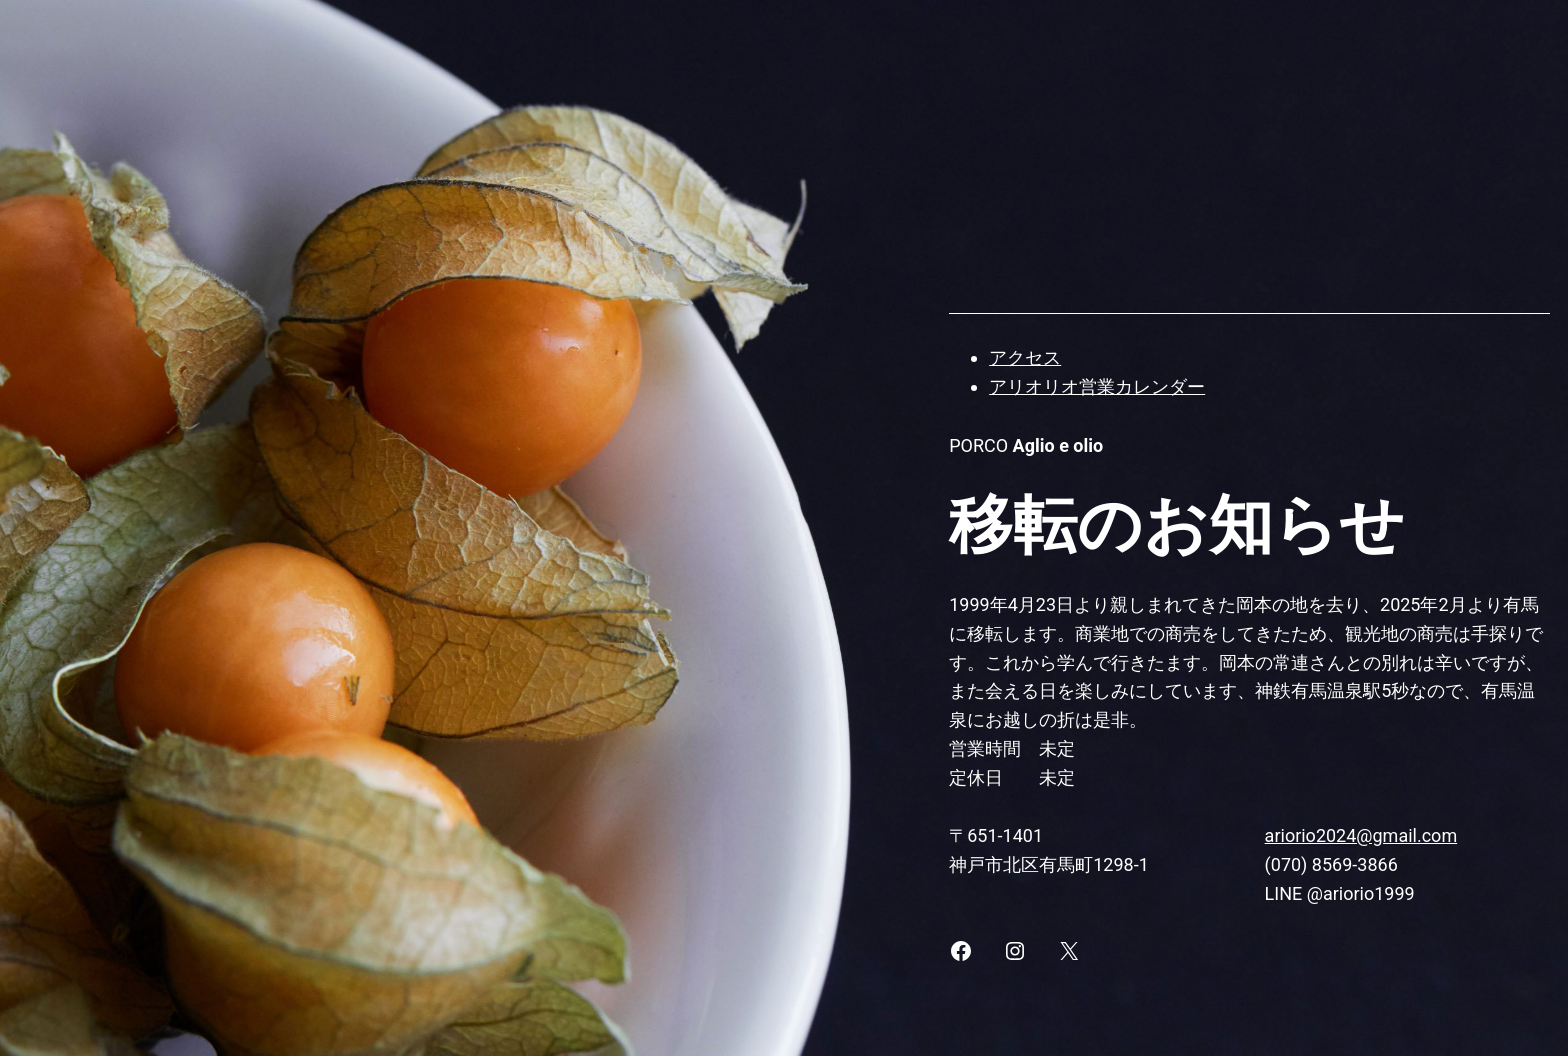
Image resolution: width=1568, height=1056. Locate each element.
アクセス (1025, 357)
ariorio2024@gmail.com (1361, 835)
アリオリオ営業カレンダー (1097, 386)
